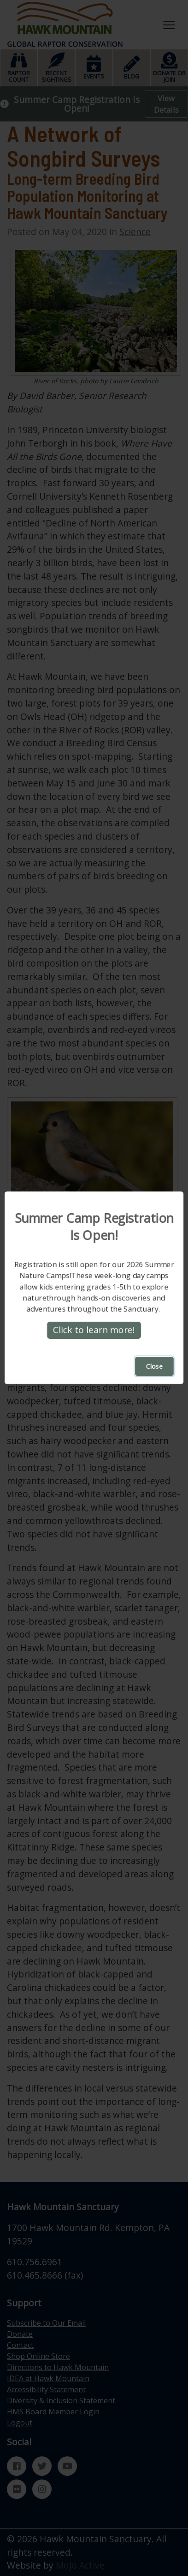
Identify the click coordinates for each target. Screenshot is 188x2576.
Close (154, 1366)
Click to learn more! (94, 1330)
